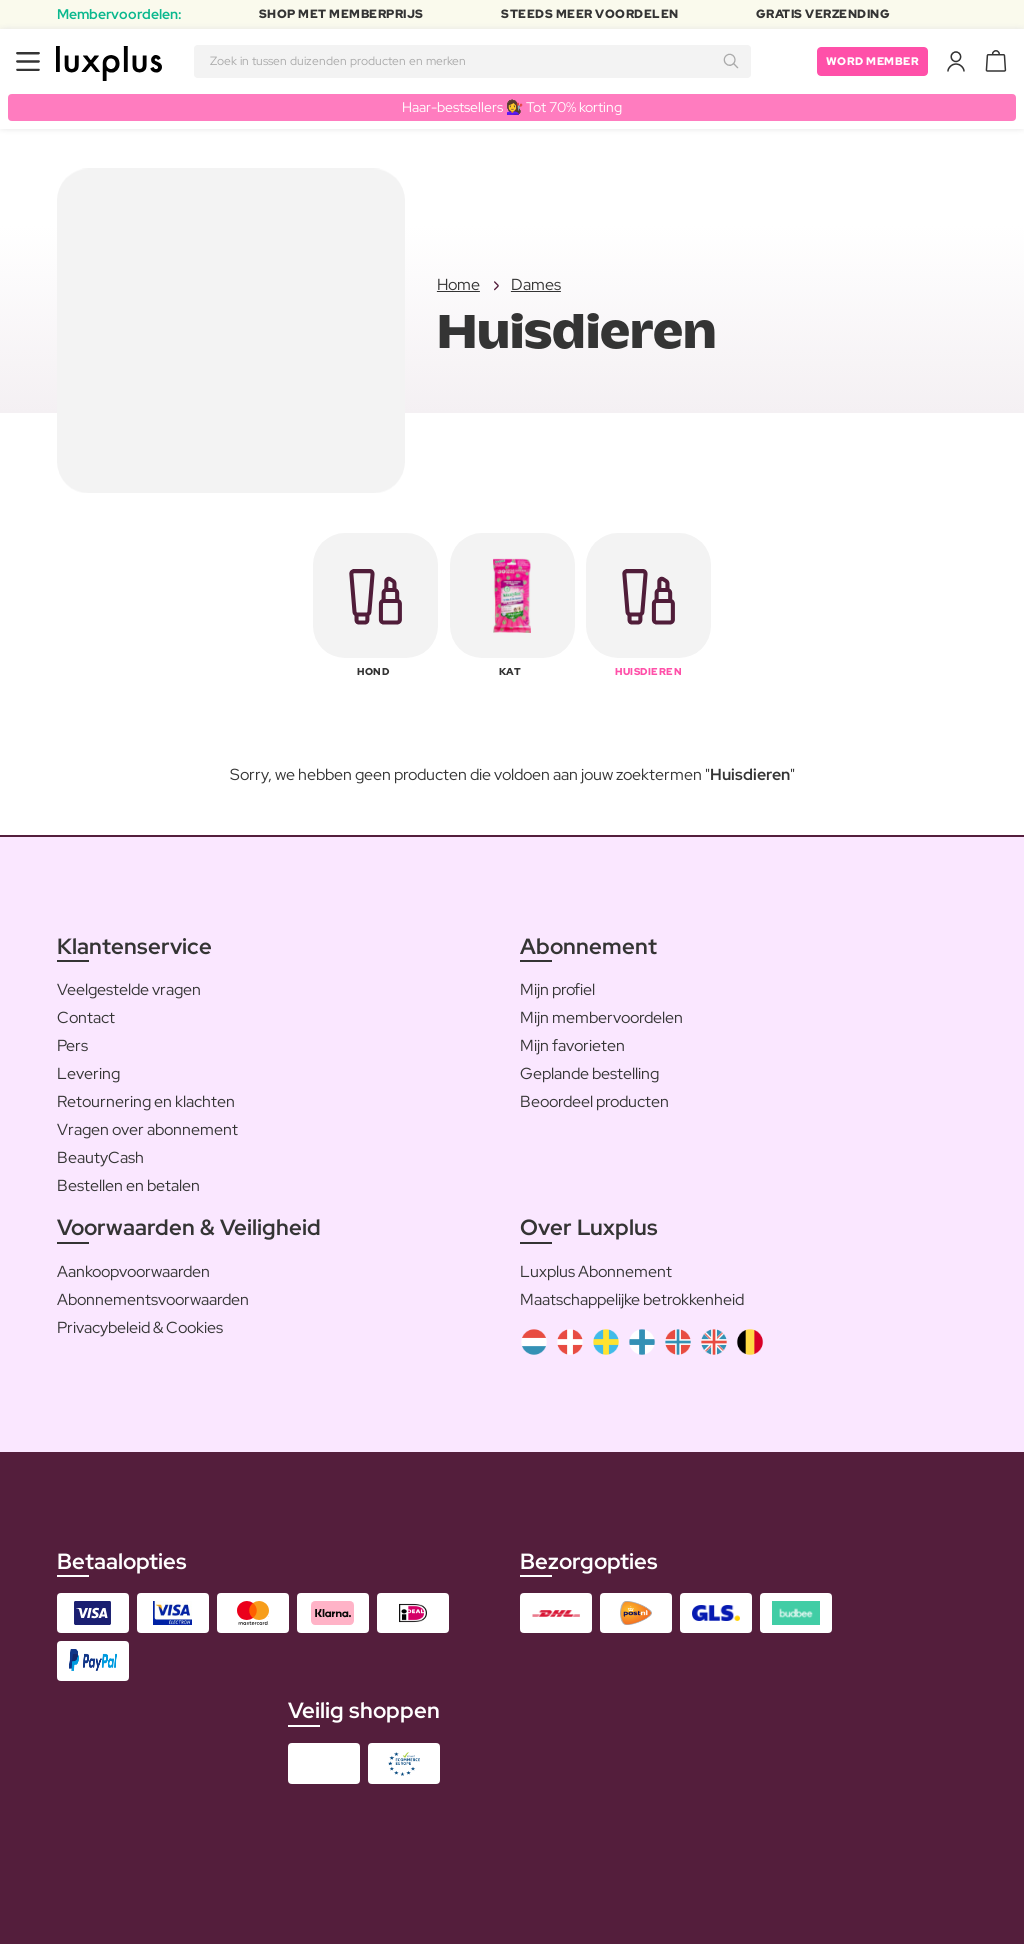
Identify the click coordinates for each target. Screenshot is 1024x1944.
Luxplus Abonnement (596, 1271)
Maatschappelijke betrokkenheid (632, 1299)
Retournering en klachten (146, 1102)
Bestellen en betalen (128, 1186)
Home (458, 285)
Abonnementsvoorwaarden (153, 1299)
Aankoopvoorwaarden (133, 1271)
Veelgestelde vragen (129, 990)
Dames (536, 285)
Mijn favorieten (572, 1046)
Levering (88, 1074)
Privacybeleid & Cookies (140, 1327)
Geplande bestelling (589, 1074)
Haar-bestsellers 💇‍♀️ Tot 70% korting (512, 107)
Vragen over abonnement (147, 1130)
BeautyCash (100, 1158)
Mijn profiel (557, 990)
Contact (86, 1018)
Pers (72, 1046)
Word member (869, 61)
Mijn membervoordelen (601, 1018)
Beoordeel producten (594, 1102)
